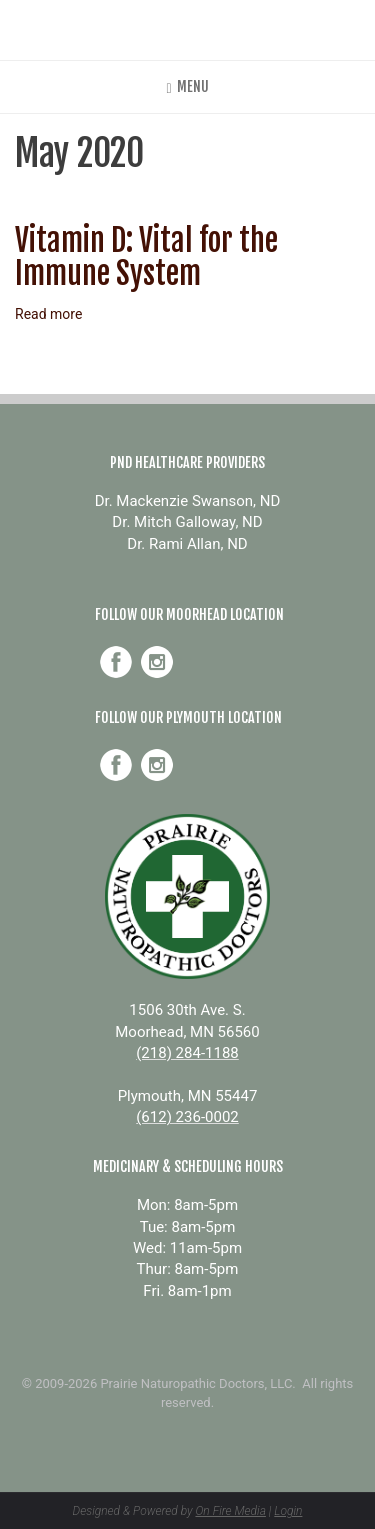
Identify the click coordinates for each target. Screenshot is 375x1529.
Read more (48, 314)
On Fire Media (230, 1511)
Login (288, 1511)
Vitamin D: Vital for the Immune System (146, 257)
